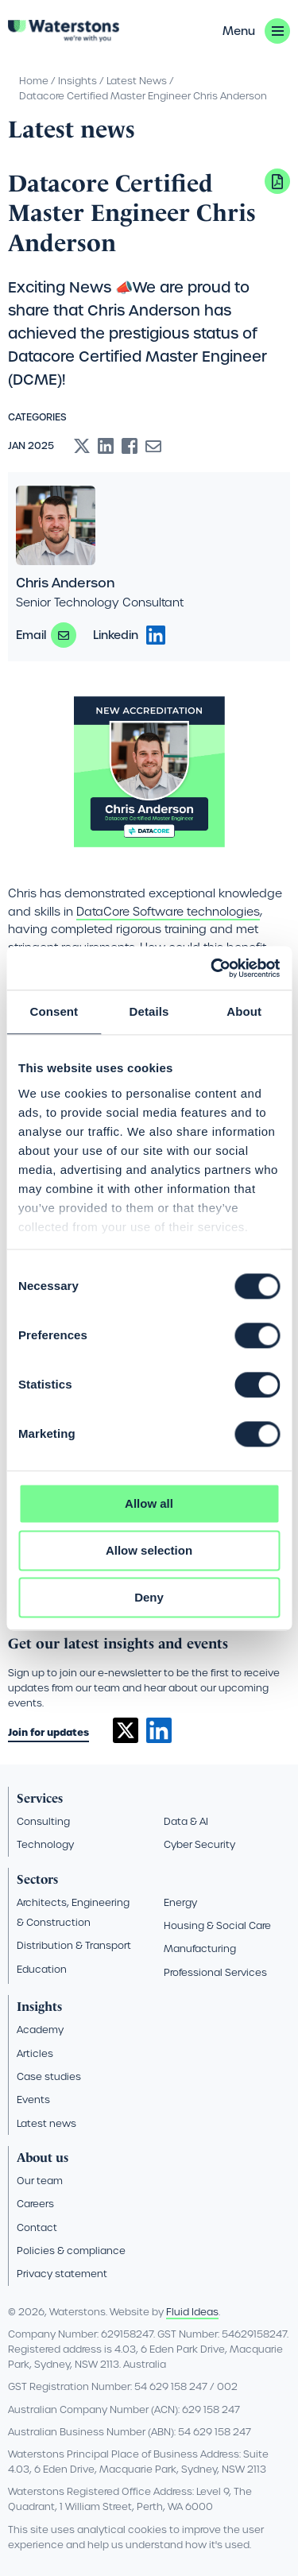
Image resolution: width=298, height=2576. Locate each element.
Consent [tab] (53, 1011)
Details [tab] (149, 1011)
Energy (180, 1902)
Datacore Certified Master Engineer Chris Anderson (143, 96)
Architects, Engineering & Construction (73, 1912)
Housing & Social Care (217, 1925)
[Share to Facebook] (129, 446)
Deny (149, 1597)
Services (40, 1798)
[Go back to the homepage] (63, 31)
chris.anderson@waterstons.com (63, 635)
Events (33, 2099)
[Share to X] (82, 446)
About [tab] (243, 1011)
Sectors (37, 1879)
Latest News (136, 81)
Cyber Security (199, 1844)
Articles (35, 2053)
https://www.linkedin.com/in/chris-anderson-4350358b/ (155, 635)
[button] (256, 31)
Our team (40, 2181)
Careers (35, 2204)
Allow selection (149, 1550)
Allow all (149, 1503)
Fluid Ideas (192, 2312)
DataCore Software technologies (168, 912)
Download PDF (277, 181)
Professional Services (215, 1972)
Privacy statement (62, 2274)
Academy (40, 2030)
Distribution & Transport (74, 1945)
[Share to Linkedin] (106, 446)
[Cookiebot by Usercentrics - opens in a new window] (212, 968)
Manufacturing (200, 1948)
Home (33, 81)
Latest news (46, 2123)
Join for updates (48, 1732)
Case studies (49, 2076)
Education (42, 1969)
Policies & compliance (71, 2250)
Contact (37, 2227)
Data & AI (186, 1821)
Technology (45, 1844)
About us (42, 2157)
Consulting (43, 1821)
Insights (77, 81)
